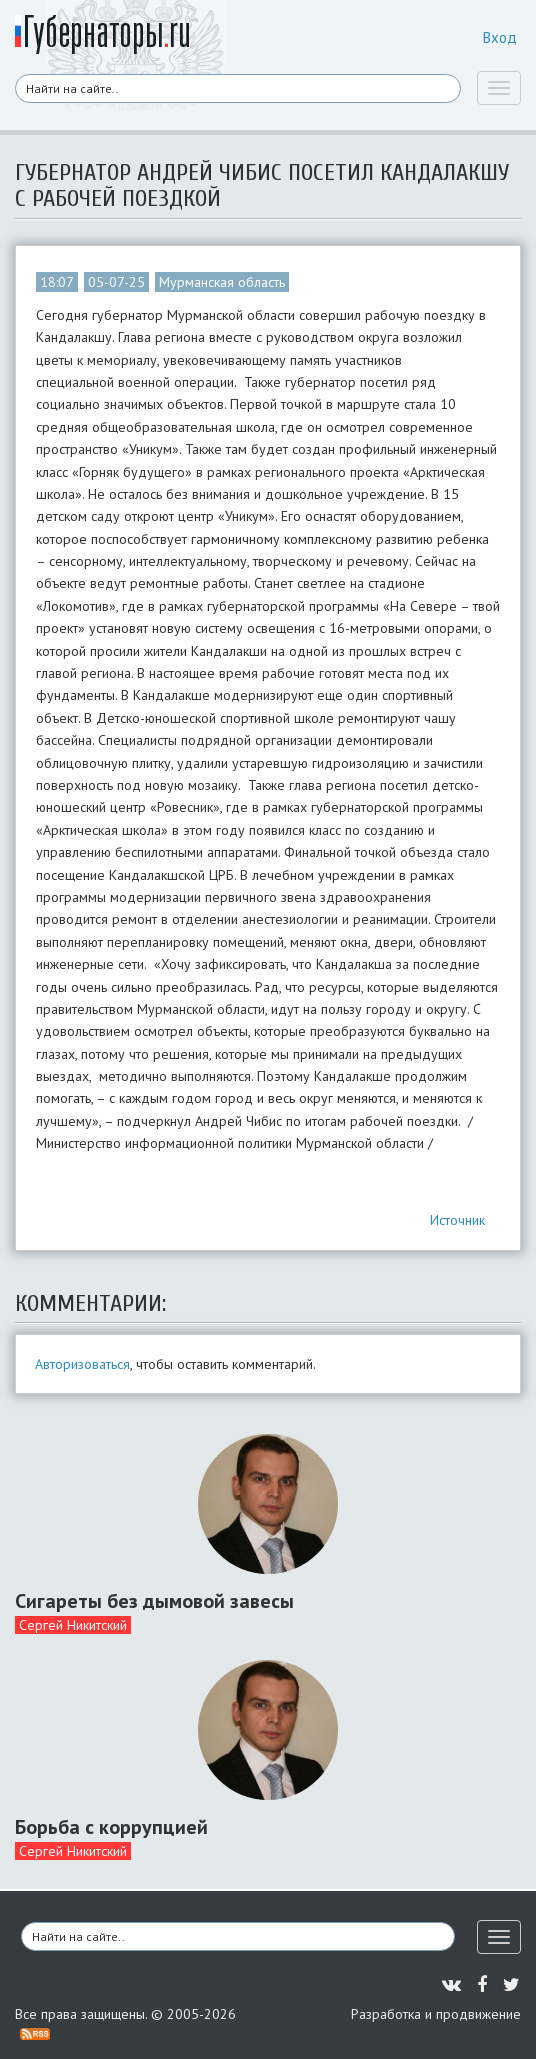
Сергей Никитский (73, 1625)
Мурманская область (222, 282)
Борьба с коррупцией (111, 1827)
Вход (500, 37)
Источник (457, 1220)
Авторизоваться (82, 1364)
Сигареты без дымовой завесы (154, 1601)
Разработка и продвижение (436, 2014)
